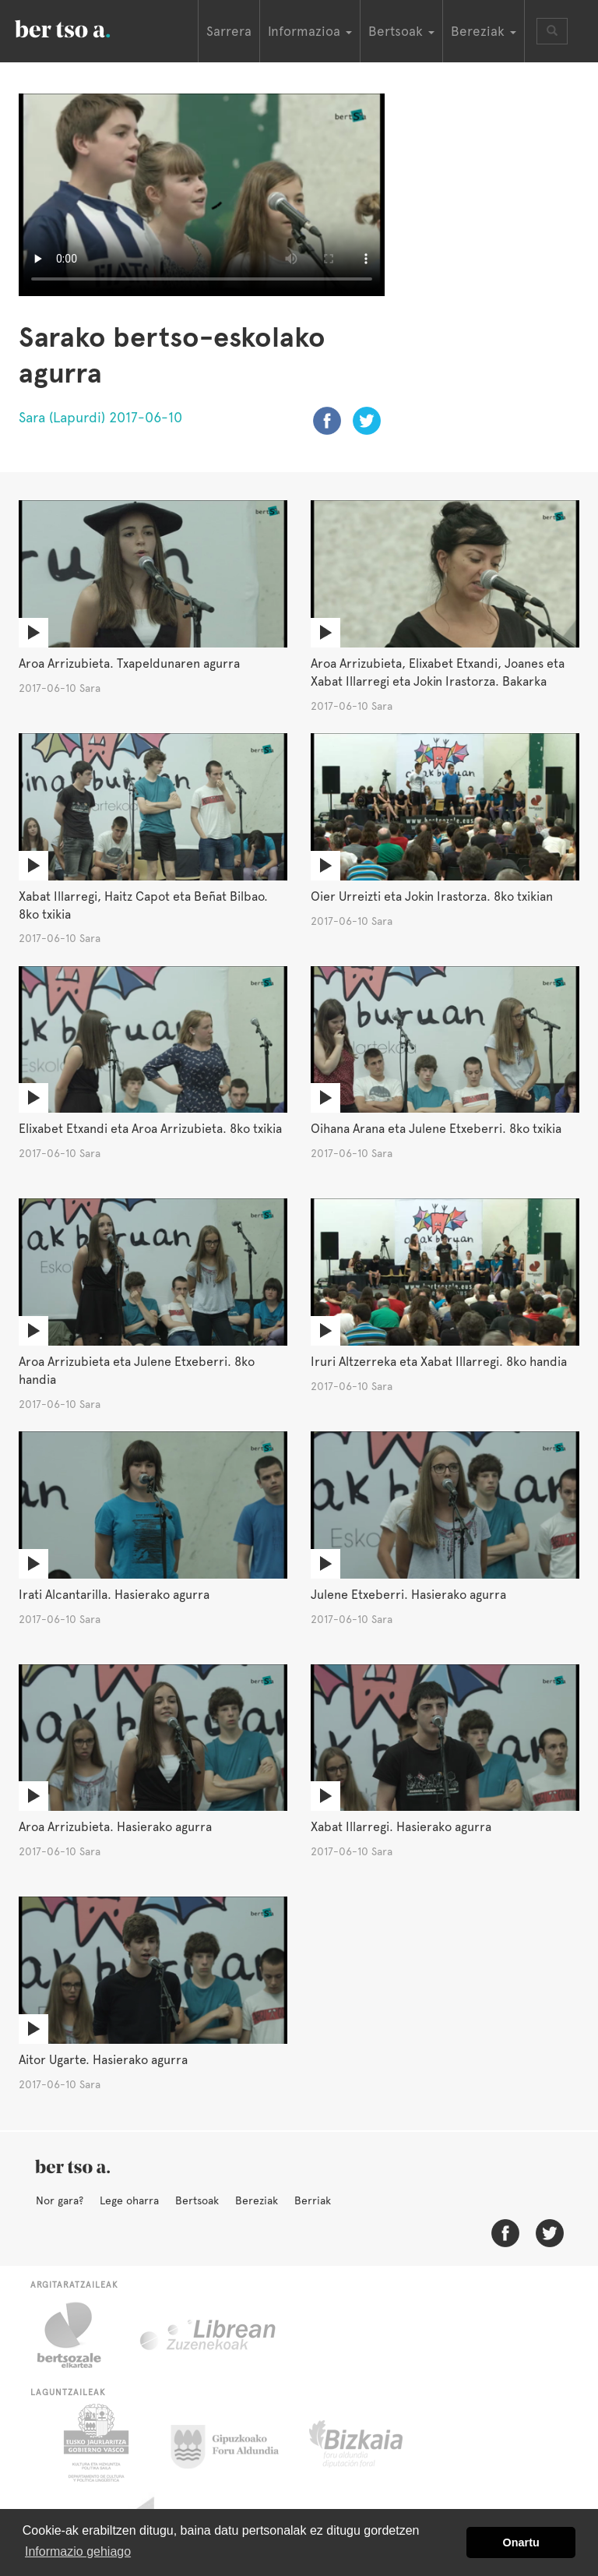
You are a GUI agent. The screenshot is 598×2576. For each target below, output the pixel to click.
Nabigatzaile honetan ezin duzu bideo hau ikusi (202, 193)
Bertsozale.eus (79, 2335)
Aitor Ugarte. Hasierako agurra (103, 2059)
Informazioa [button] (310, 31)
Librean (209, 2335)
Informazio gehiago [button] (78, 2551)
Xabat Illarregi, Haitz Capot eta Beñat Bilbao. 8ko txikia (143, 905)
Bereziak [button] (483, 31)
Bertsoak (197, 2200)
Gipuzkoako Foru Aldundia (234, 2443)
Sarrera (229, 31)
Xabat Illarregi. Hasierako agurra (401, 1826)
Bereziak (256, 2200)
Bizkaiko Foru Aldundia (373, 2443)
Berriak (312, 2200)
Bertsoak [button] (401, 31)
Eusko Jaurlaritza (94, 2443)
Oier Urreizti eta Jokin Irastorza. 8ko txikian (432, 896)
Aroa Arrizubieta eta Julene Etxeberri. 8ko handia (137, 1370)
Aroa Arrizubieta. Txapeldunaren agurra (129, 663)
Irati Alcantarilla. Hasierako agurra (114, 1594)
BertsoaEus (85, 27)
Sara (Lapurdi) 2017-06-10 (100, 417)
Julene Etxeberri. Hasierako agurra (408, 1594)
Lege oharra (129, 2200)
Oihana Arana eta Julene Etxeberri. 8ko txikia (436, 1128)
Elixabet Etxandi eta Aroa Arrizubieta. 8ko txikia (150, 1128)
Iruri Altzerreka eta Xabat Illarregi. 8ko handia (439, 1361)
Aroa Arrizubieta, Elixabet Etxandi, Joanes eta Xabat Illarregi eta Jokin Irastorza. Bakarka (438, 672)
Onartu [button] (521, 2542)
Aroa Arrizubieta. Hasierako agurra (115, 1826)
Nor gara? (59, 2200)
